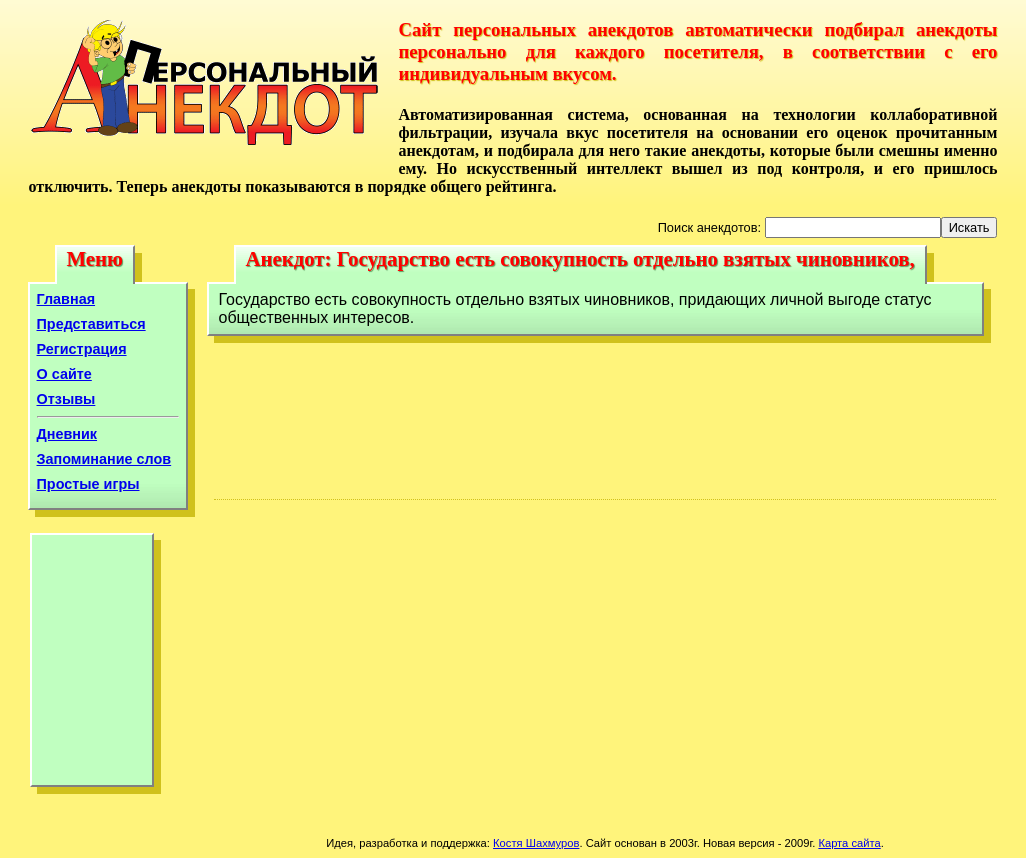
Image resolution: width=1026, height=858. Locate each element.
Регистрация (82, 349)
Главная (66, 299)
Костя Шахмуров (536, 843)
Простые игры (88, 484)
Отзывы (66, 399)
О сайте (64, 374)
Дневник (67, 434)
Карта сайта (849, 843)
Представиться (91, 324)
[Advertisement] (92, 665)
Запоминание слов (104, 459)
